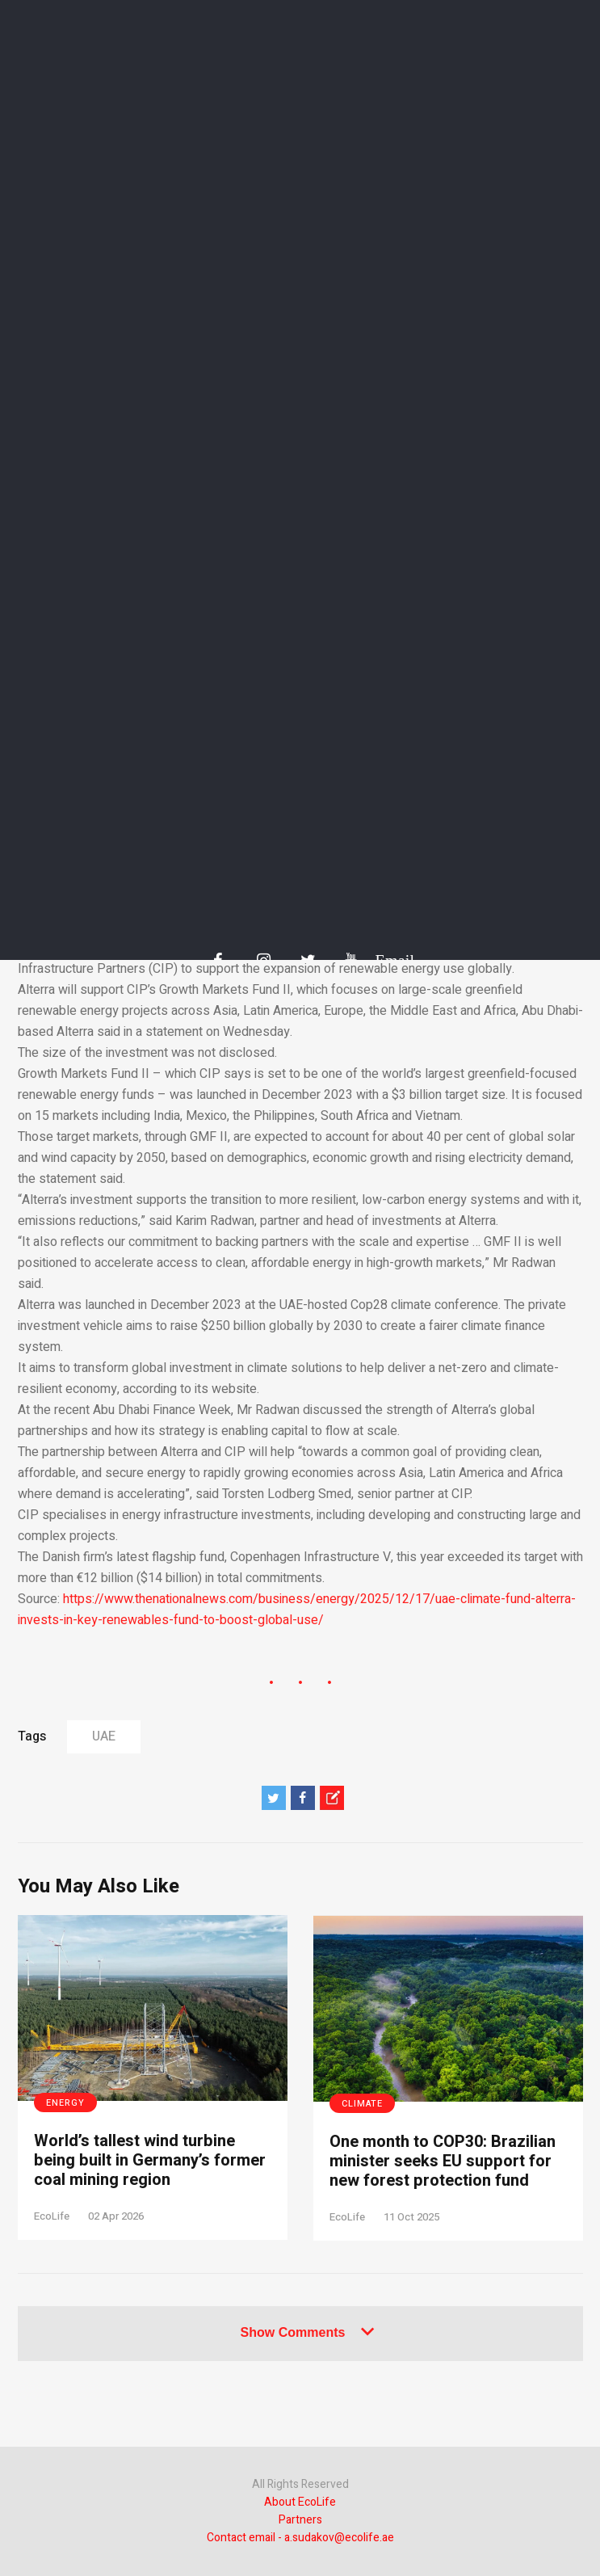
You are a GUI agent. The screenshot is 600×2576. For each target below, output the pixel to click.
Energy (65, 2103)
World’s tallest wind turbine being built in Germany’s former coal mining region (150, 2161)
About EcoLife (300, 2502)
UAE (103, 1736)
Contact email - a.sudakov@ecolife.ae (300, 2537)
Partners (300, 2519)
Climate (362, 2104)
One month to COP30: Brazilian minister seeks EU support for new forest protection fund (442, 2161)
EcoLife (51, 2216)
